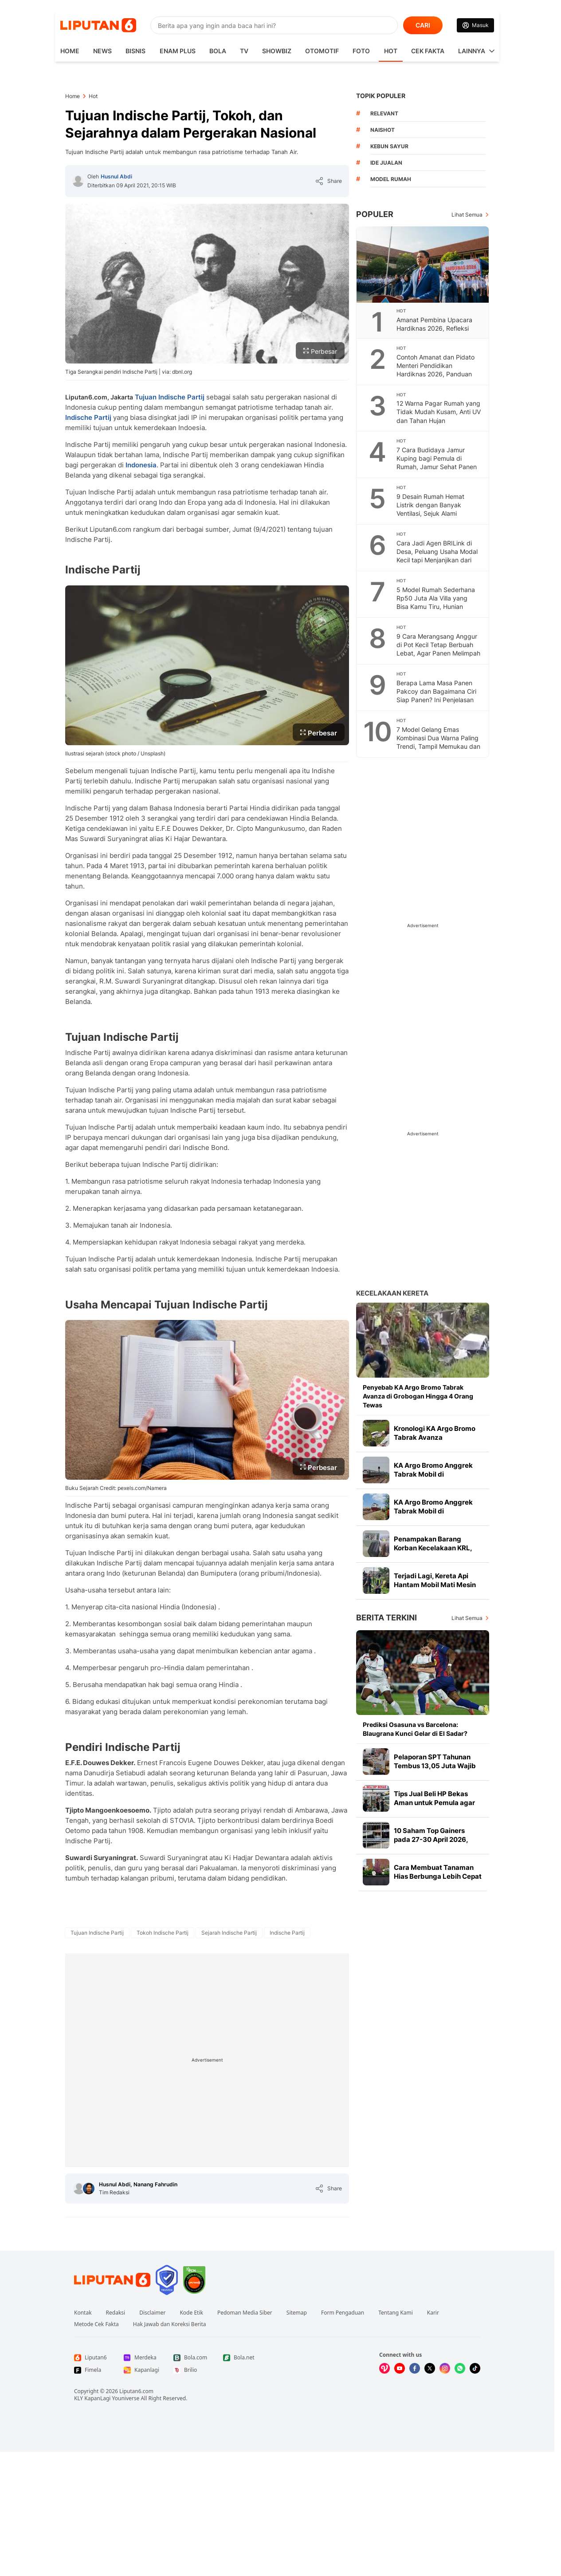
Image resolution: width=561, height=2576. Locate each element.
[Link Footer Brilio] (191, 2370)
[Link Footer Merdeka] (141, 2357)
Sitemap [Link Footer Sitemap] (296, 2312)
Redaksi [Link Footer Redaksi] (116, 2312)
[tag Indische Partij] (287, 1933)
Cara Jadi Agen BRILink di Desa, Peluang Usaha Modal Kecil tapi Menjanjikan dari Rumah (437, 555)
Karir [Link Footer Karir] (433, 2312)
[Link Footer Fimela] (92, 2370)
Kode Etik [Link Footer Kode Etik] (191, 2312)
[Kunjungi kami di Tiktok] (475, 2368)
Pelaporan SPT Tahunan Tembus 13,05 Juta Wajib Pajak (435, 1766)
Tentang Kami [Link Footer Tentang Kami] (395, 2312)
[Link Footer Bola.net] (241, 2357)
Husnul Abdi (116, 176)
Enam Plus (178, 51)
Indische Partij (88, 417)
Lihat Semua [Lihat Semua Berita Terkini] (467, 1618)
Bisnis (135, 51)
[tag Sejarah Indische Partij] (229, 1933)
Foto (361, 51)
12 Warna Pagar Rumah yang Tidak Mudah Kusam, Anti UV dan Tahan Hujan (438, 411)
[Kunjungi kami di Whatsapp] (460, 2368)
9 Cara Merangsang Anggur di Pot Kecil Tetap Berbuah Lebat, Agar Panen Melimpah (438, 644)
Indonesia (141, 465)
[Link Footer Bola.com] (191, 2357)
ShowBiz (276, 51)
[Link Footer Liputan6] (112, 2280)
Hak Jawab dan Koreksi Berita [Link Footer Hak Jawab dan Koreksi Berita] (169, 2324)
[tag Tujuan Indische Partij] (97, 1933)
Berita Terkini (386, 1617)
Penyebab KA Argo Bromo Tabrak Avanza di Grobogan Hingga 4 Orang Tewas (418, 1396)
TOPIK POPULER (380, 95)
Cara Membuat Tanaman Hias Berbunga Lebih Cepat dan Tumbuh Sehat (438, 1876)
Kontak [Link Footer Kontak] (83, 2312)
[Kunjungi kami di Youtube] (399, 2368)
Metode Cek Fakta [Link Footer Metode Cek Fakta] (96, 2324)
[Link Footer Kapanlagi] (141, 2370)
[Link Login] (475, 25)
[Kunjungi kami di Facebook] (414, 2368)
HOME (69, 51)
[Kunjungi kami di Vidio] (384, 2368)
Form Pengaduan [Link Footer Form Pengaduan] (342, 2312)
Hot (390, 51)
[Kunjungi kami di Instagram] (444, 2368)
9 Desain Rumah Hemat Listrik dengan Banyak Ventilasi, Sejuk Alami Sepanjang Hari (430, 509)
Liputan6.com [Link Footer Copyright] (136, 2391)
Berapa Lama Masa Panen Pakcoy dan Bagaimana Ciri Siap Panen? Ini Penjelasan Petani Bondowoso (436, 695)
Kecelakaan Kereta (392, 1293)
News (102, 51)
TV (244, 51)
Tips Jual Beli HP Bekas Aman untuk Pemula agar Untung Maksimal (434, 1803)
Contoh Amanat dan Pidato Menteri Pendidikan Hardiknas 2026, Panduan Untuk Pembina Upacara (435, 369)
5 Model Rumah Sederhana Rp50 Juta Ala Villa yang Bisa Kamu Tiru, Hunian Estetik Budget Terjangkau (435, 602)
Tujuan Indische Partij (169, 397)
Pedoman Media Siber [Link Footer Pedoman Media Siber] (244, 2312)
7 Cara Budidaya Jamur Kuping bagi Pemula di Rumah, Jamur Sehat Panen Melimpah (436, 462)
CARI (423, 25)
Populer (374, 214)
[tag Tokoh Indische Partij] (162, 1933)
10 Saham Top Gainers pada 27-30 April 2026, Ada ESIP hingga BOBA (431, 1839)
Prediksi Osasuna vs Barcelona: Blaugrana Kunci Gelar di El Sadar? (415, 1729)
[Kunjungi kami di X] (429, 2368)
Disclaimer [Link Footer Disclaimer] (152, 2312)
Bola (217, 51)
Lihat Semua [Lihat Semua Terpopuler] (467, 214)
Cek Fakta (427, 51)
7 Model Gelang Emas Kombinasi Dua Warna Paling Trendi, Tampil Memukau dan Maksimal (438, 742)
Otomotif (322, 51)
